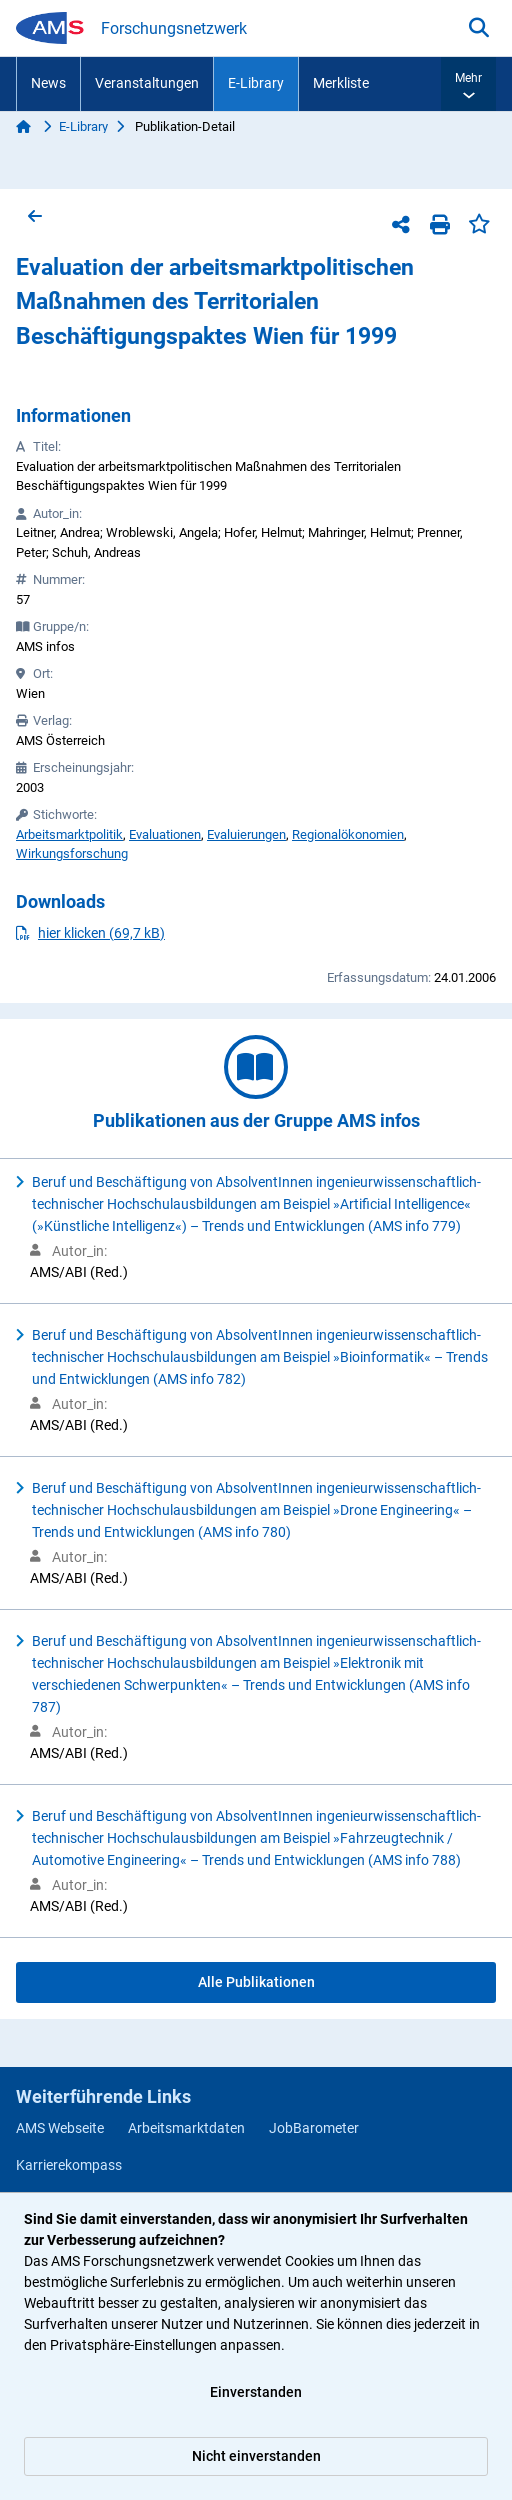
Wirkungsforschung (72, 853)
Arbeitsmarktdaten (186, 2128)
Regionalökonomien (348, 834)
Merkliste (341, 83)
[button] (468, 84)
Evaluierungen (246, 834)
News (48, 83)
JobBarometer (314, 2128)
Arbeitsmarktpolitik (69, 834)
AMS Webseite (60, 2128)
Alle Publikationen (256, 1982)
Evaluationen (165, 834)
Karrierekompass (69, 2165)
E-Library (256, 83)
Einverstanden (256, 2392)
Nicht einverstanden (256, 2456)
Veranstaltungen (147, 83)
